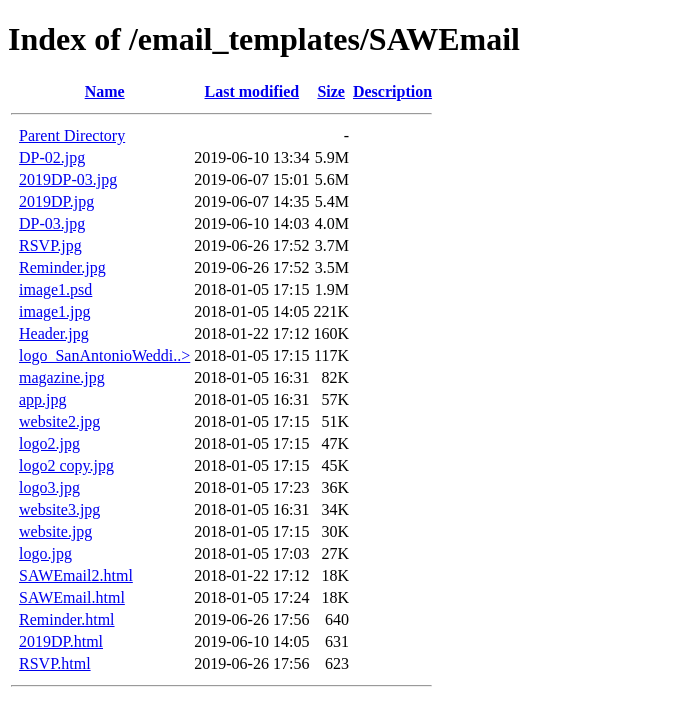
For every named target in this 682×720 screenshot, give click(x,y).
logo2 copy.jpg (66, 465)
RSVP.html (55, 663)
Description (392, 91)
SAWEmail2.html (76, 575)
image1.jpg (55, 311)
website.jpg (55, 531)
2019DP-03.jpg (68, 179)
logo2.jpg (49, 443)
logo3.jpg (49, 487)
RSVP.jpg (50, 245)
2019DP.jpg (56, 201)
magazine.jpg (62, 377)
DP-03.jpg (52, 223)
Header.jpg (54, 333)
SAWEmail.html (72, 597)
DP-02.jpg (52, 157)
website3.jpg (59, 509)
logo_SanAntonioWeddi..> (104, 355)
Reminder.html (67, 619)
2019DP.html (61, 641)
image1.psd (55, 289)
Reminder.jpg (62, 267)
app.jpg (43, 399)
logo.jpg (45, 553)
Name (105, 91)
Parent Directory (72, 135)
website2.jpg (59, 421)
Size (331, 91)
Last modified (252, 91)
